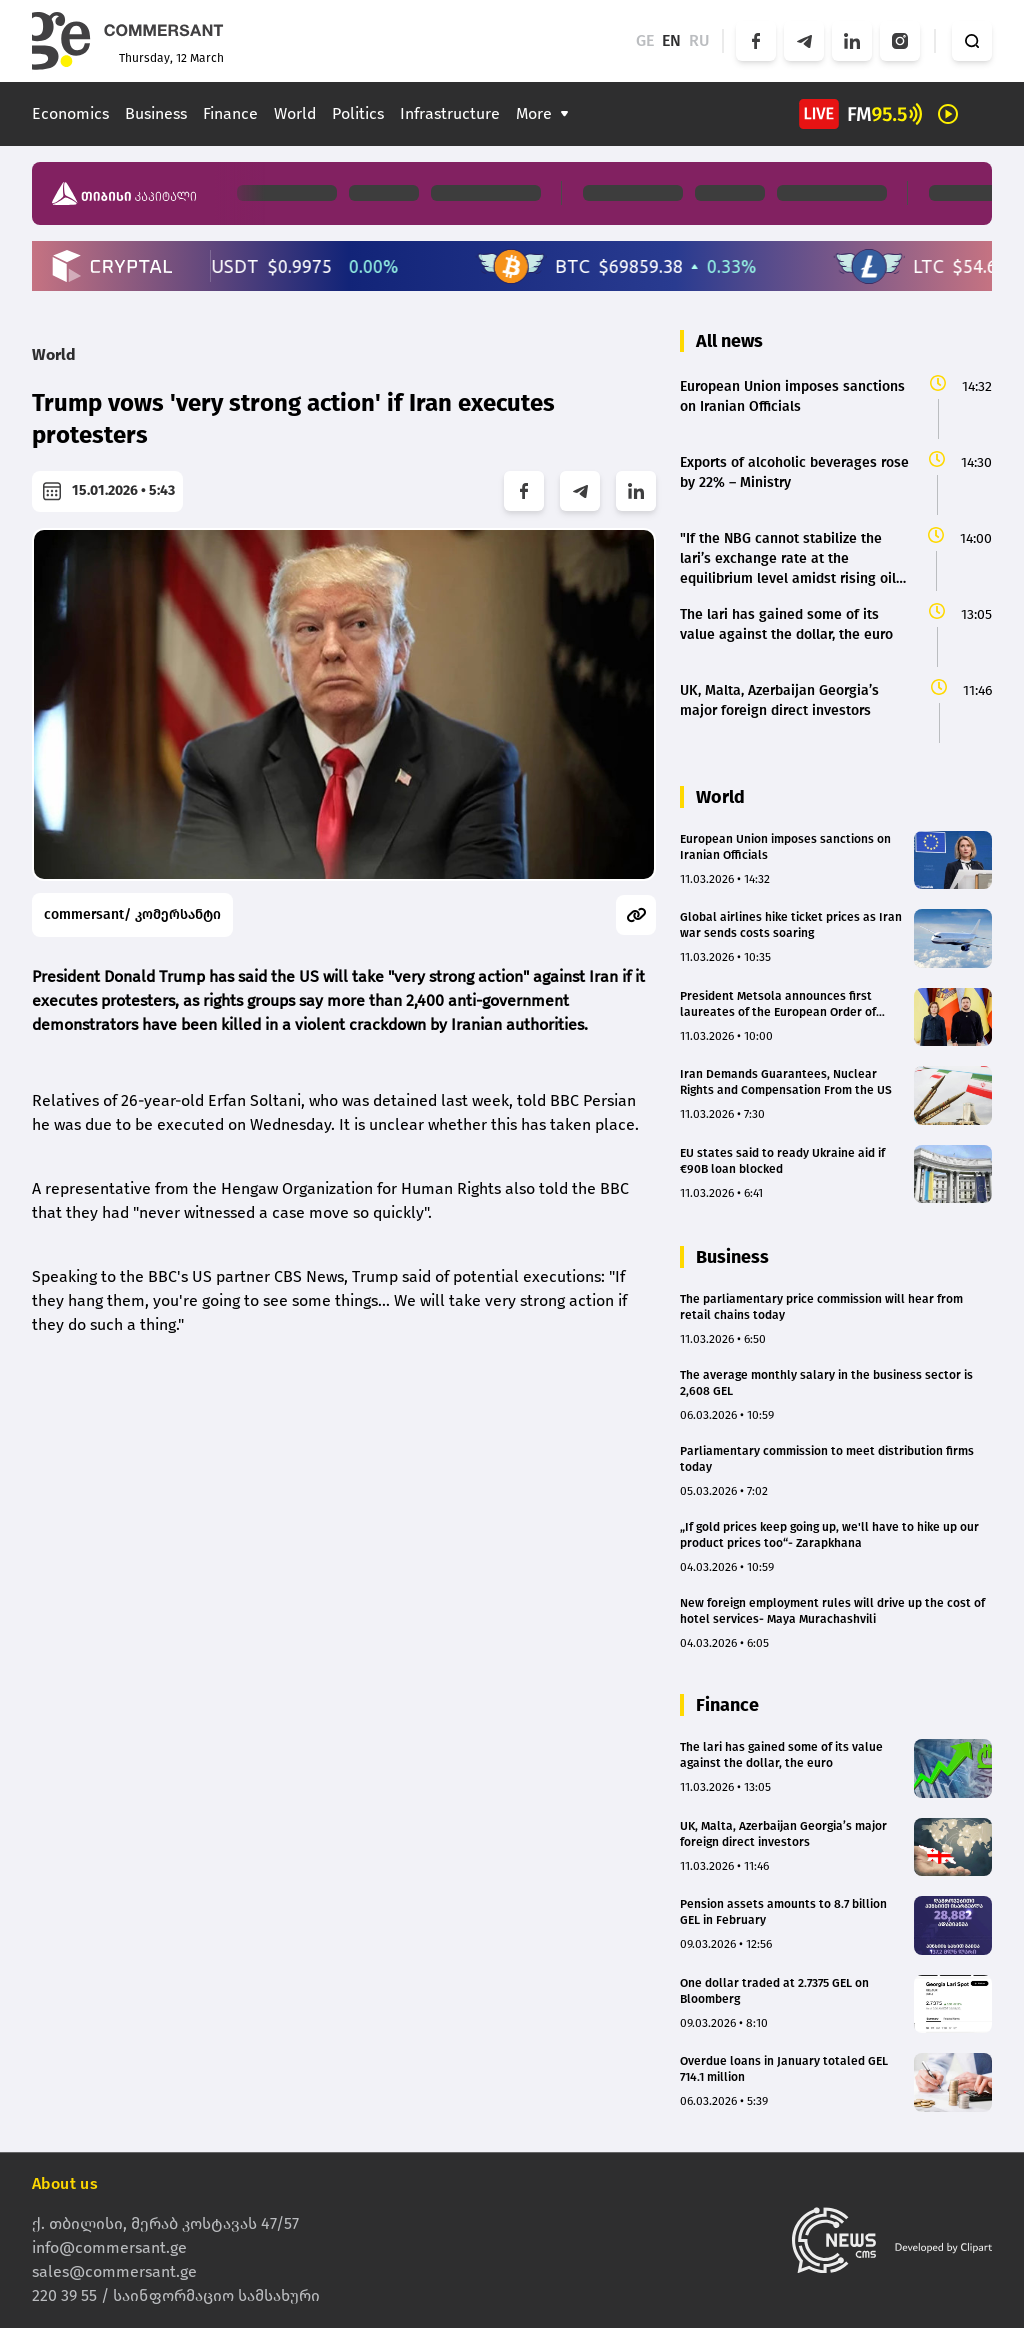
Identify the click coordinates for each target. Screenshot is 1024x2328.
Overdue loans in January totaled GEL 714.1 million (784, 2069)
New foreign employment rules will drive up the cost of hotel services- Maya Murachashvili (832, 1611)
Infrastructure (450, 113)
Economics (70, 113)
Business (156, 113)
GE (645, 40)
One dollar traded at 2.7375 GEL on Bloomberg (774, 1991)
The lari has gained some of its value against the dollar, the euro (781, 1755)
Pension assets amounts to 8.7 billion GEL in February (783, 1912)
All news (729, 341)
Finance (230, 113)
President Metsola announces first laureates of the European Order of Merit (778, 1004)
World (295, 113)
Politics (358, 113)
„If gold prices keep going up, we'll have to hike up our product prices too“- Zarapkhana (829, 1535)
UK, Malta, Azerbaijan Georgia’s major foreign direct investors (783, 1834)
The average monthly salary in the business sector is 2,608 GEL (826, 1383)
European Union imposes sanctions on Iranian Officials (785, 847)
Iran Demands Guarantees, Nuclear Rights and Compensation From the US (786, 1082)
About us (65, 2183)
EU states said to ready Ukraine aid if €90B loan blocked (782, 1161)
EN (671, 40)
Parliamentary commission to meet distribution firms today (827, 1459)
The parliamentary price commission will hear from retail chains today (821, 1307)
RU (699, 40)
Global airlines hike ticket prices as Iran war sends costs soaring (791, 925)
